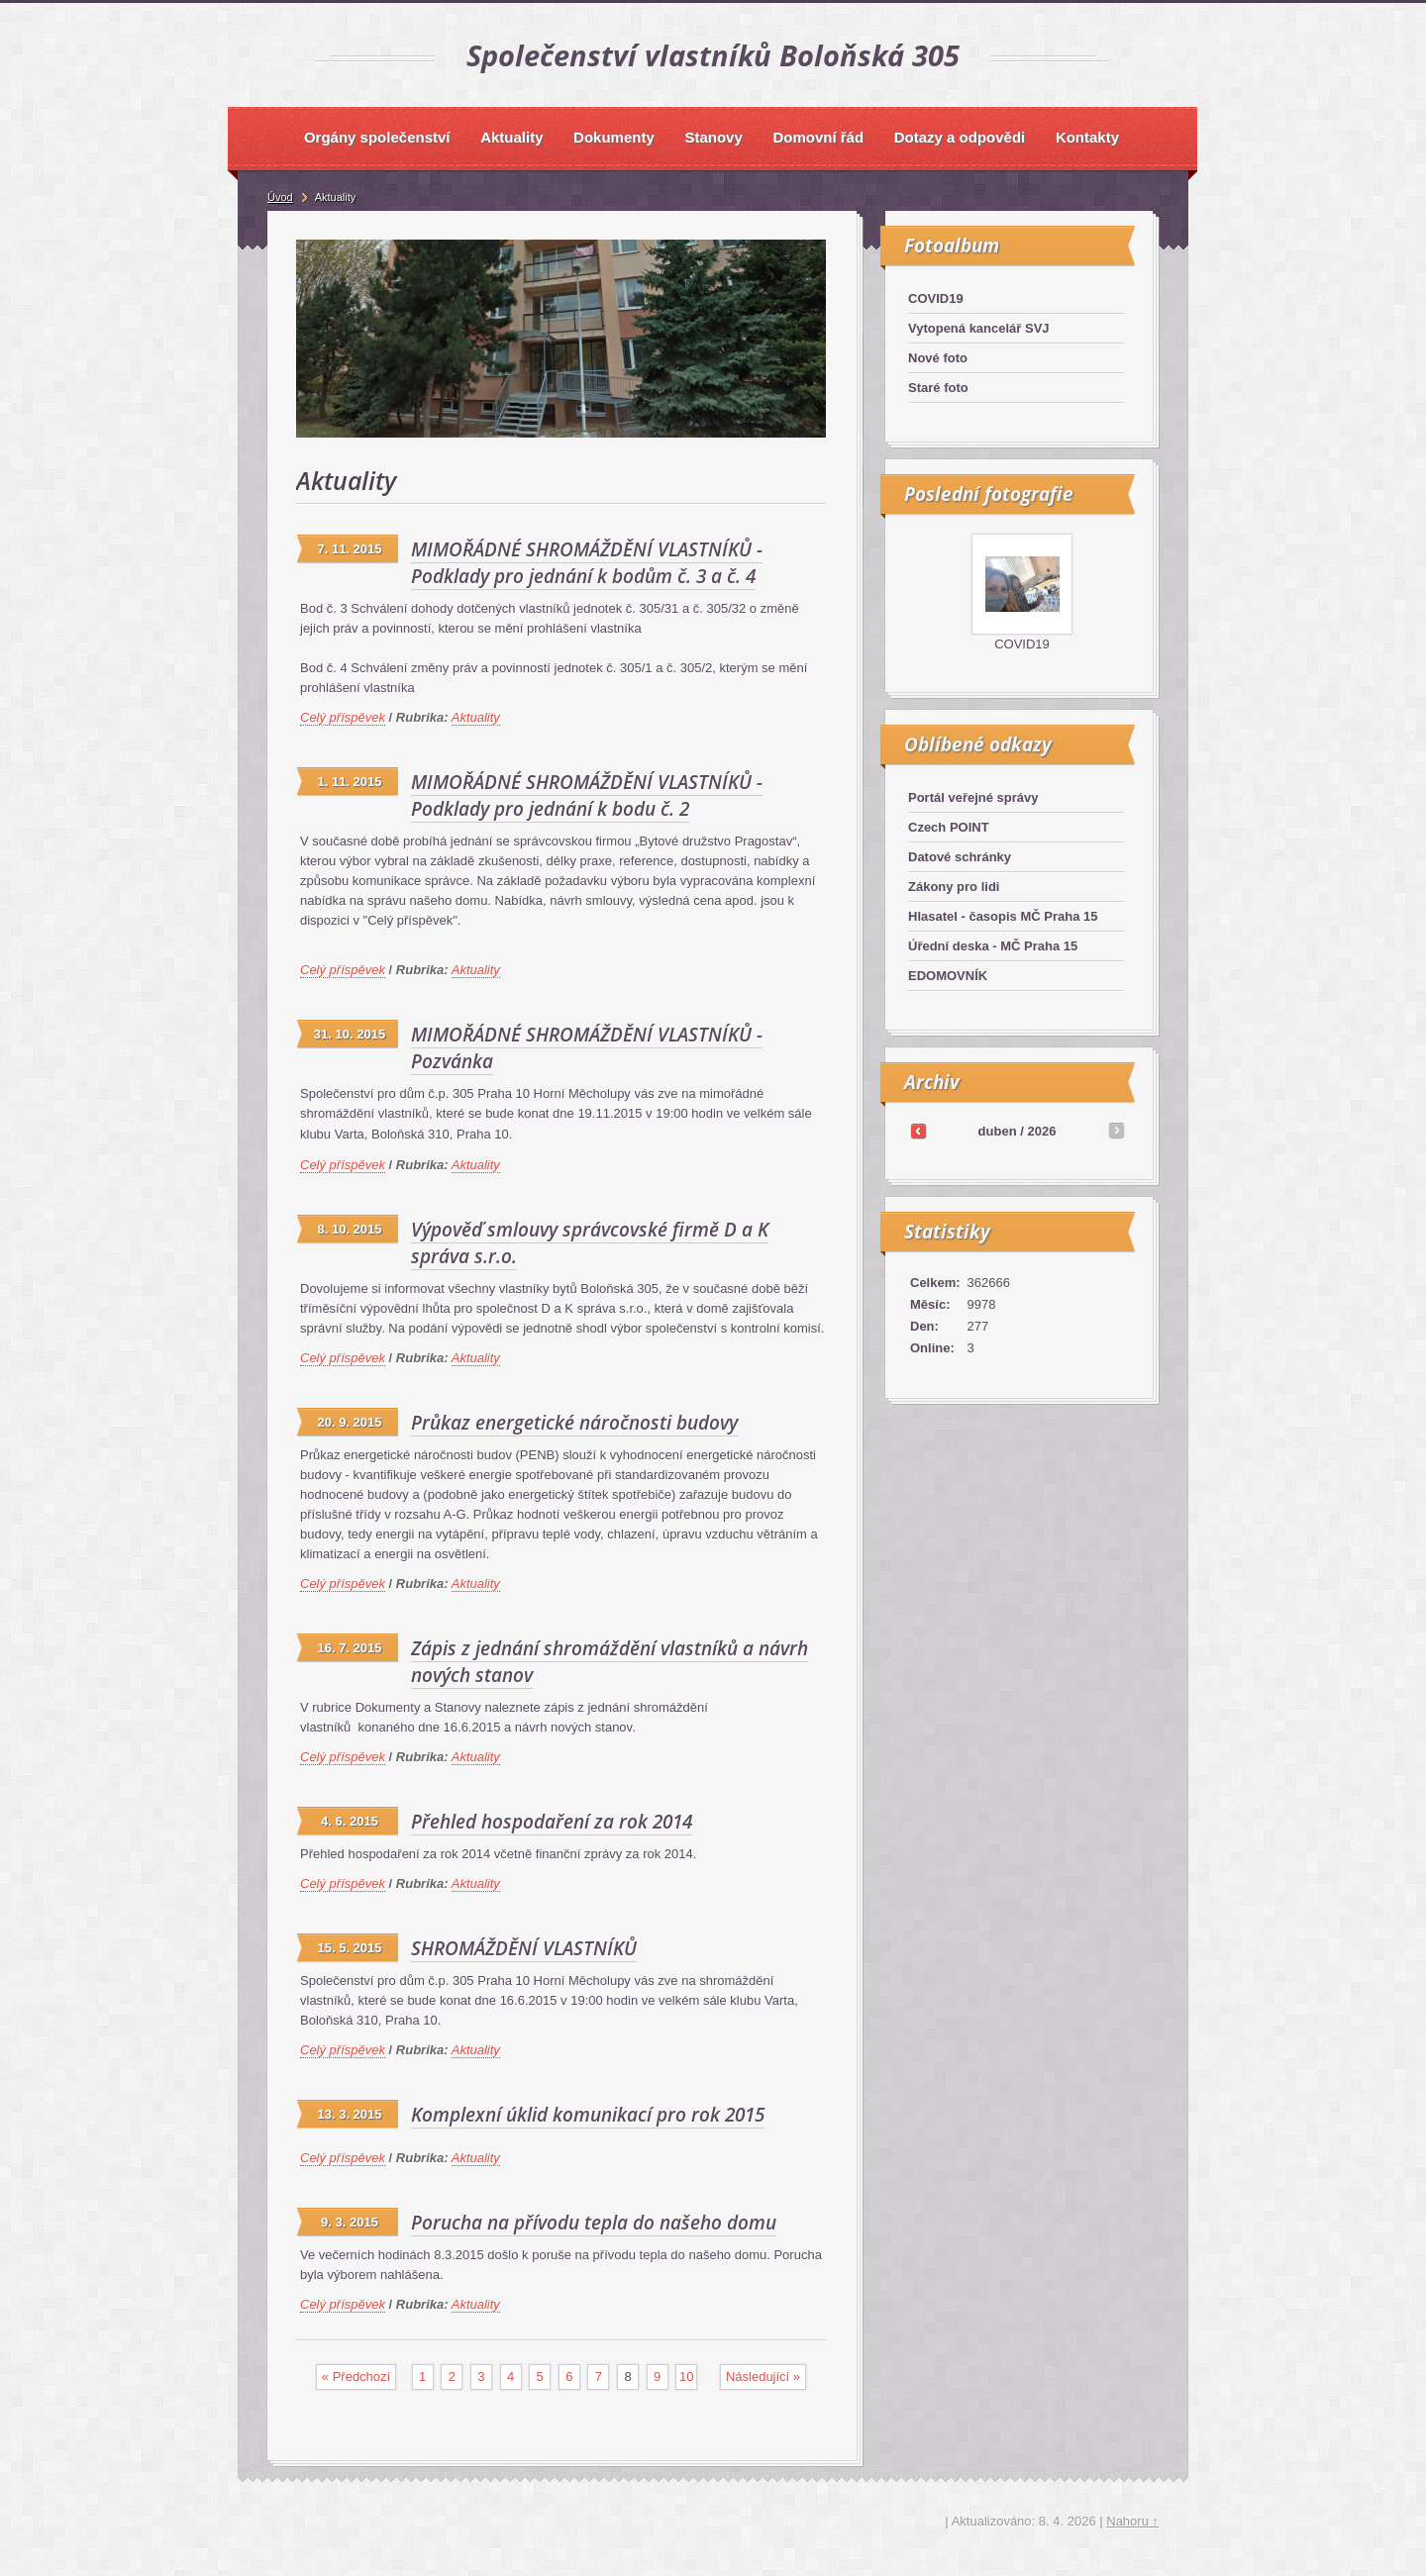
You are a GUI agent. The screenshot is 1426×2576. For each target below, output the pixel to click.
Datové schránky (959, 856)
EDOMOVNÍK (947, 975)
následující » (763, 2376)
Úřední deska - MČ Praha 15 (992, 946)
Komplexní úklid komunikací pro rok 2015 (587, 2115)
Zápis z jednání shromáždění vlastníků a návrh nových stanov (609, 1661)
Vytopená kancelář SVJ (979, 328)
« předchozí (356, 2376)
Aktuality (476, 717)
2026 (1041, 1131)
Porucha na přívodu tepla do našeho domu (593, 2222)
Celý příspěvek (342, 717)
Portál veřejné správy (973, 797)
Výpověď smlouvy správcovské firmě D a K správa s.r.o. (589, 1243)
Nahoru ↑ (1132, 2521)
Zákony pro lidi (953, 886)
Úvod (280, 197)
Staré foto (938, 387)
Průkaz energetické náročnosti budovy (574, 1423)
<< (918, 1130)
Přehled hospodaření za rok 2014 (551, 1821)
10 (686, 2376)
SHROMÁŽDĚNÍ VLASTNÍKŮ (524, 1948)
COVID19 (936, 298)
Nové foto (938, 357)
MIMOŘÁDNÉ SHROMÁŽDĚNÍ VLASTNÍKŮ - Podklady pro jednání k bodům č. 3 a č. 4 (587, 563)
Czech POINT (948, 827)
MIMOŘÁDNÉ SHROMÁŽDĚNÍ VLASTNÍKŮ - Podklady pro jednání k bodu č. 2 (587, 795)
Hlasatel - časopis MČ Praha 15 (1002, 916)
